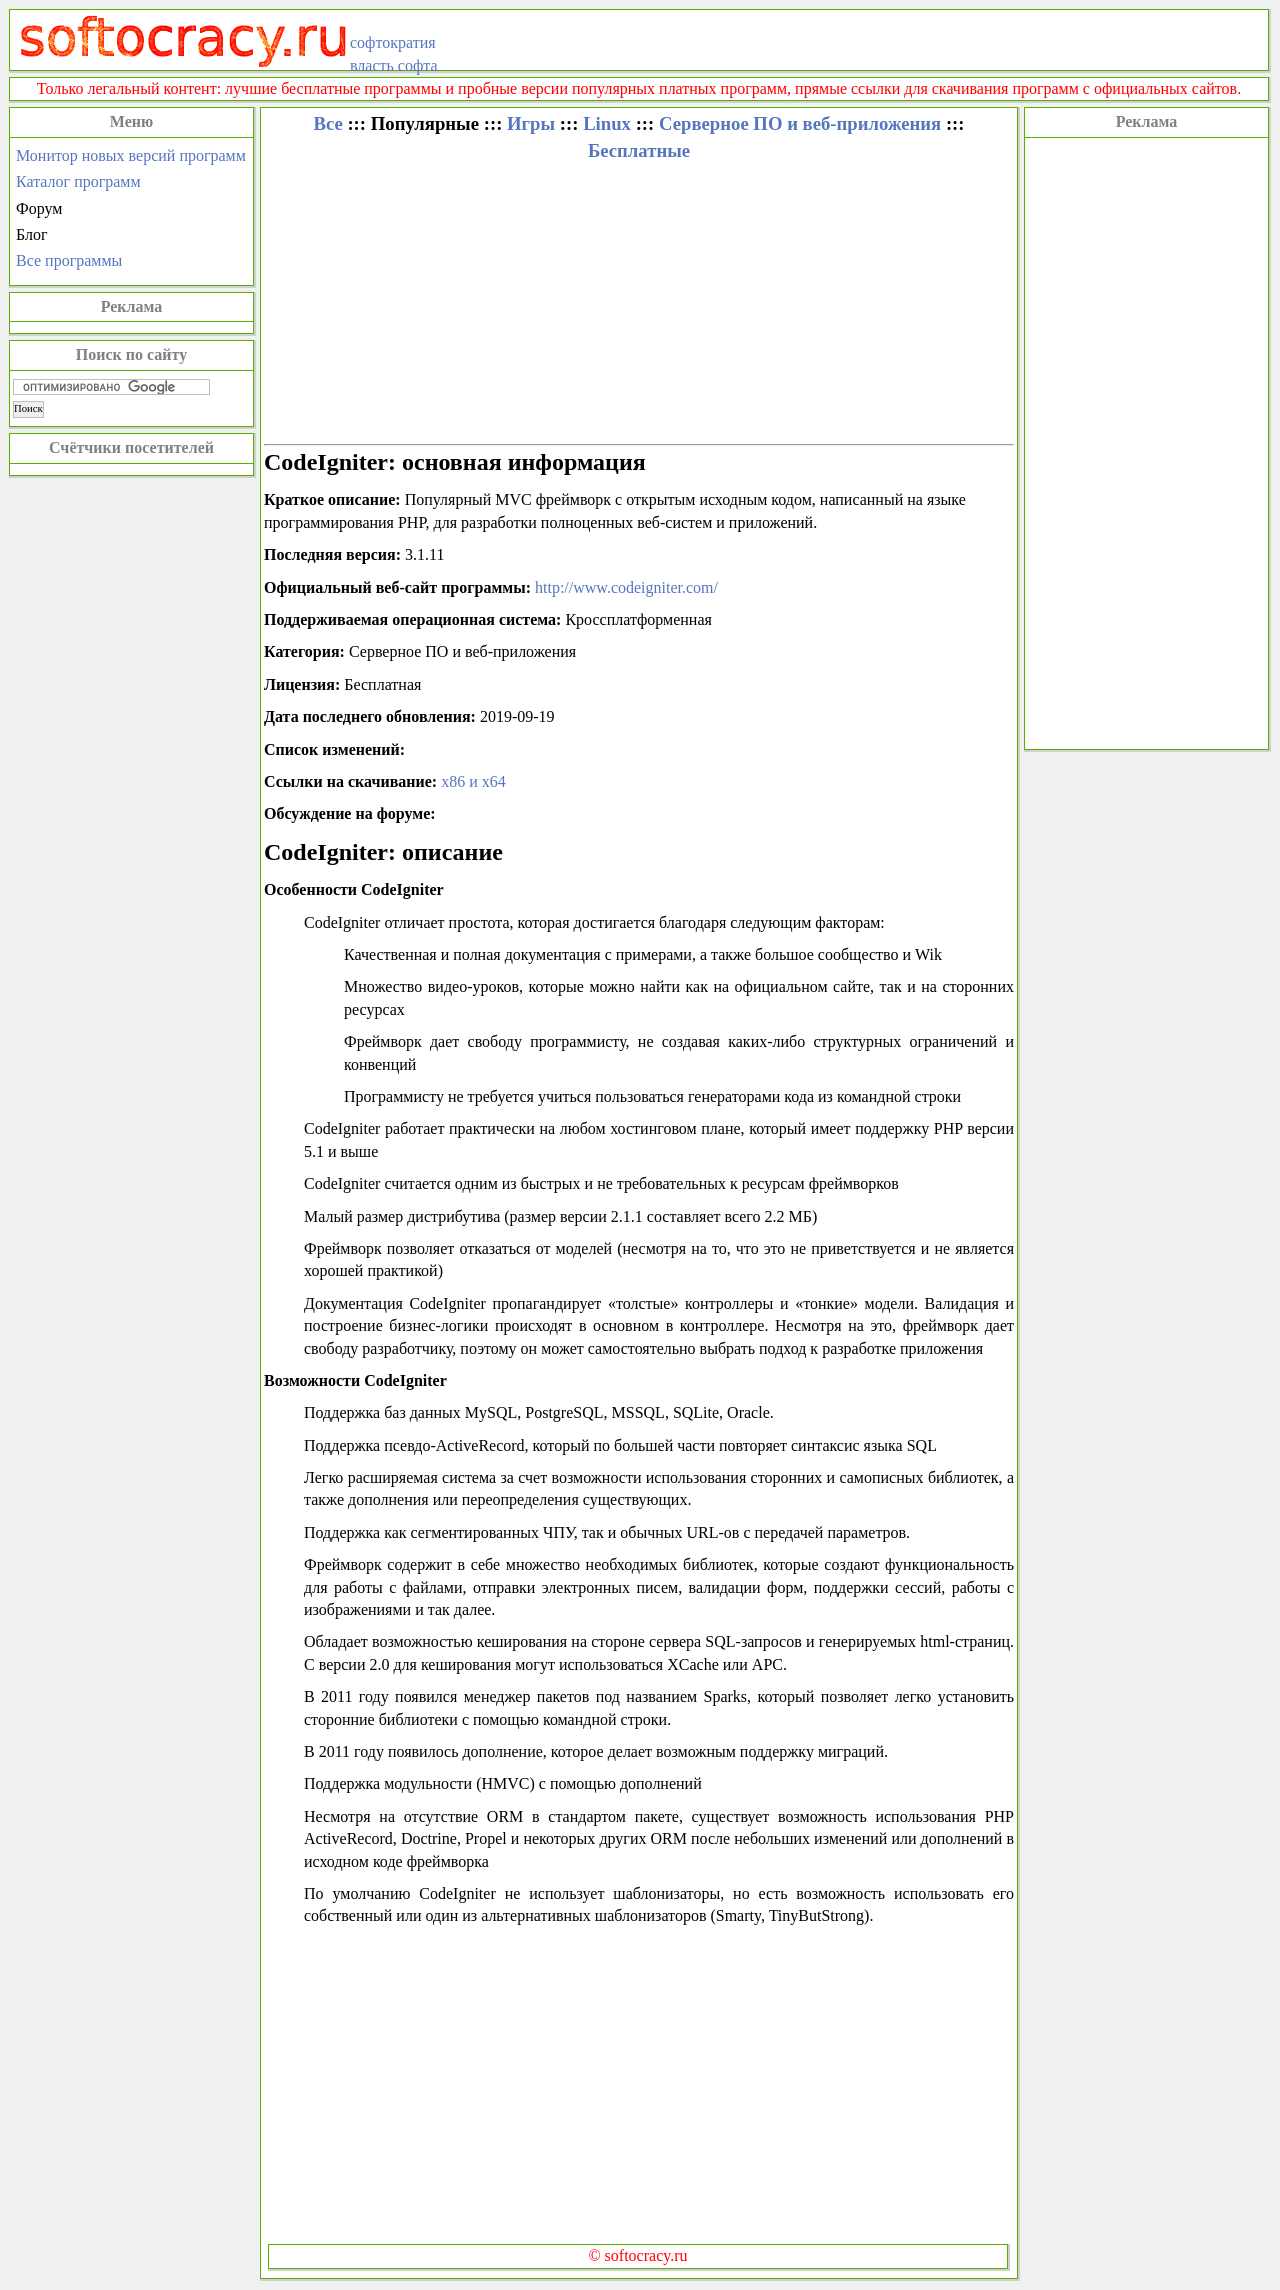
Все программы (69, 260)
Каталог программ (78, 181)
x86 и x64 (473, 781)
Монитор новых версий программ (131, 155)
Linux (607, 123)
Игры (531, 123)
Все (327, 123)
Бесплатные (639, 150)
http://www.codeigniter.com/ (626, 587)
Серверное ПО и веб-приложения (800, 123)
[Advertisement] (1146, 441)
